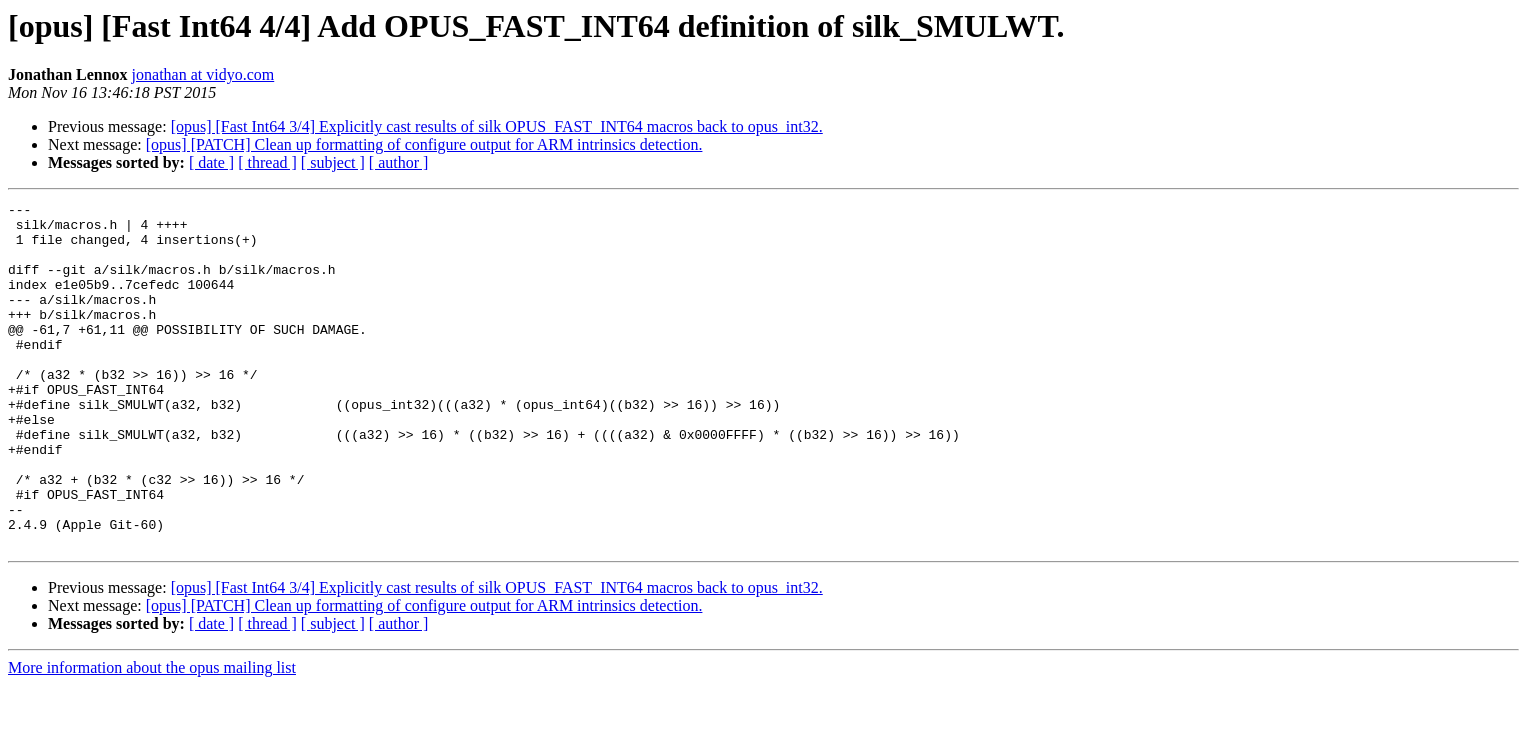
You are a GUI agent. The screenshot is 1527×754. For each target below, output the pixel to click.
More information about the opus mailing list (152, 736)
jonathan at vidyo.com (203, 74)
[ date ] (211, 162)
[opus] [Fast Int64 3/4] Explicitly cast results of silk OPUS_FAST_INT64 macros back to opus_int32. (497, 126)
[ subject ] (333, 162)
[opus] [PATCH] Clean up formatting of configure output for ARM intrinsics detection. (424, 144)
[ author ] (399, 162)
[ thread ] (267, 162)
